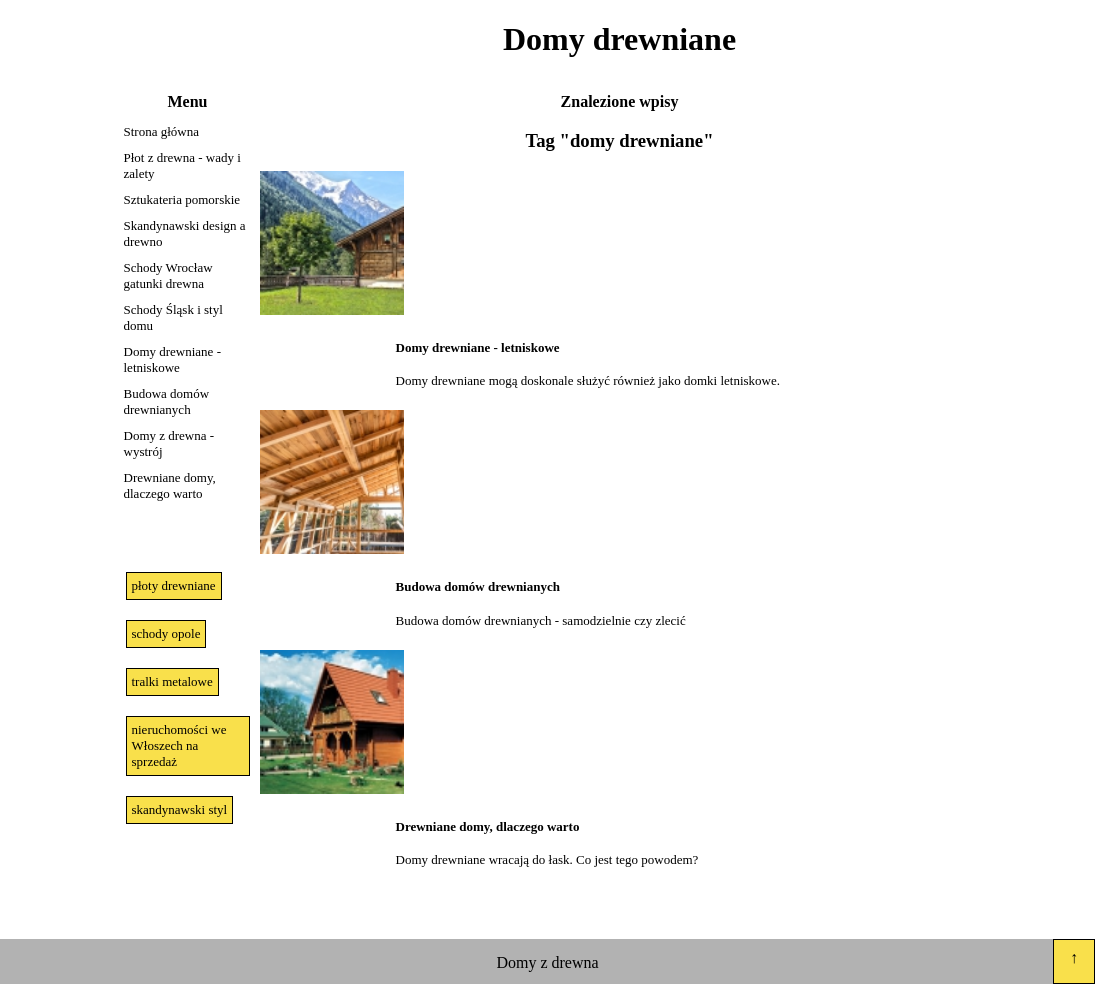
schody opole (166, 633)
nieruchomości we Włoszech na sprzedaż (179, 745)
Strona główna (161, 131)
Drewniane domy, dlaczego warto (170, 485)
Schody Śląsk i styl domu (173, 317)
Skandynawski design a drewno (185, 233)
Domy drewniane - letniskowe (172, 359)
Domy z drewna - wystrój (169, 443)
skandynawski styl (180, 809)
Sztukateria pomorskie (182, 199)
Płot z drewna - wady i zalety (182, 165)
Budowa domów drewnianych (167, 401)
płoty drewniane (174, 585)
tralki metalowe (172, 681)
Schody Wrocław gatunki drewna (168, 275)
